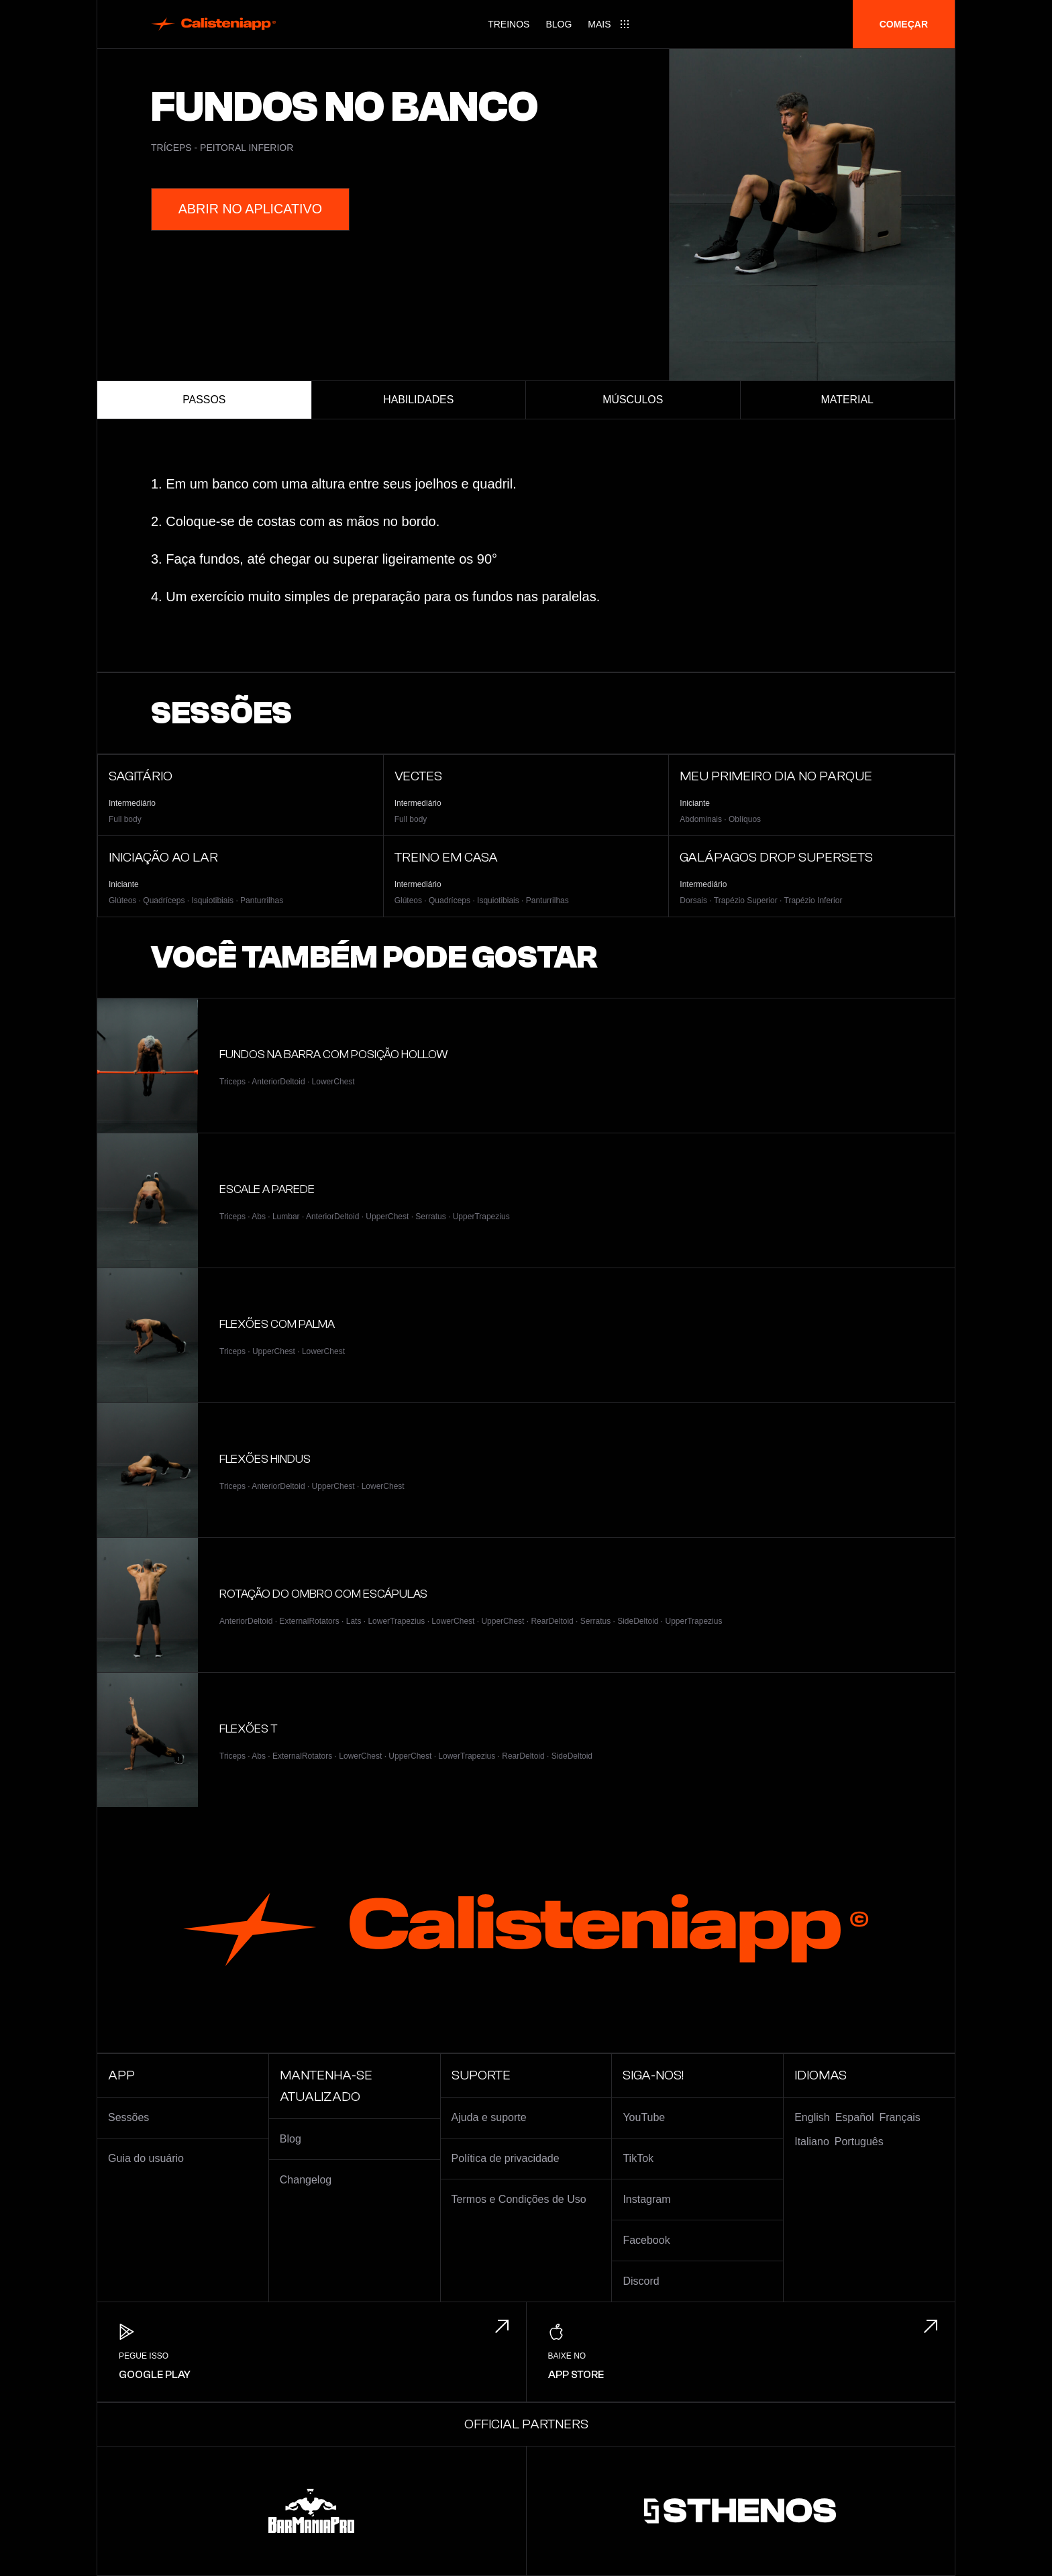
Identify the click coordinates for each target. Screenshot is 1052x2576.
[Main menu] (608, 24)
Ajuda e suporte (489, 2117)
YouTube (644, 2117)
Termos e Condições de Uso (519, 2199)
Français (900, 2117)
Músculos (633, 399)
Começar (904, 24)
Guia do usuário (146, 2158)
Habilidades (418, 399)
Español (854, 2117)
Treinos (508, 24)
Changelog (305, 2179)
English (811, 2117)
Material (847, 399)
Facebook (646, 2240)
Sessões (128, 2117)
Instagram (646, 2199)
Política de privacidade (506, 2158)
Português (859, 2141)
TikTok (638, 2158)
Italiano (811, 2141)
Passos (204, 399)
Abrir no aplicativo (251, 209)
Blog (558, 24)
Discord (641, 2281)
